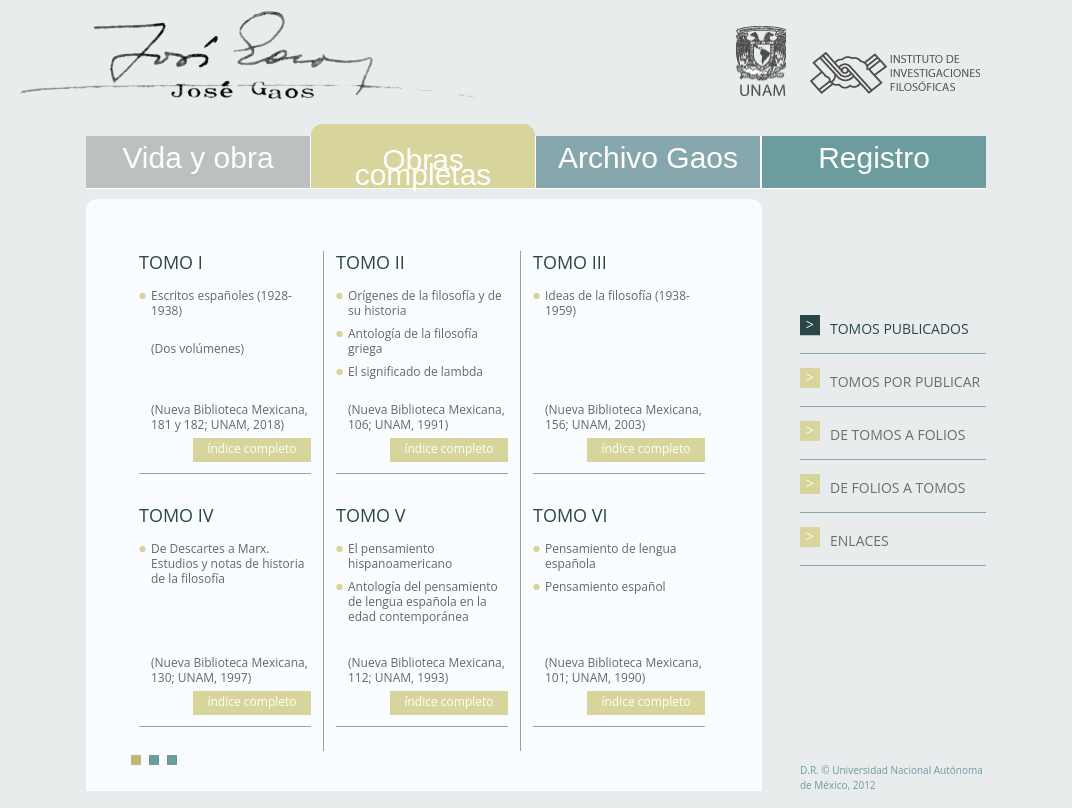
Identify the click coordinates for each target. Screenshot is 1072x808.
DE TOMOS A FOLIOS (882, 434)
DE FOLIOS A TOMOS (882, 487)
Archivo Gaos (648, 157)
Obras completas (423, 167)
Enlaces (844, 540)
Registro (874, 157)
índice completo (251, 448)
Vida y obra (197, 157)
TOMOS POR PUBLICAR (890, 381)
